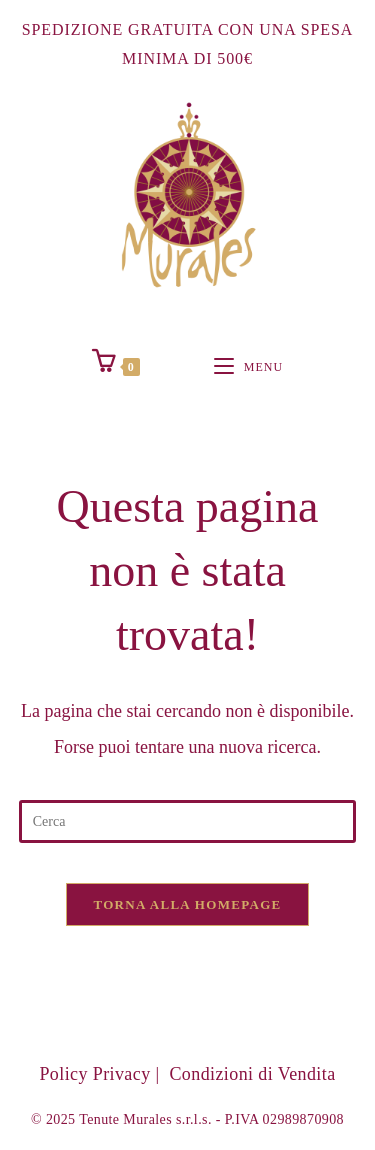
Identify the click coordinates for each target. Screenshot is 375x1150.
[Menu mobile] (248, 367)
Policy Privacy (94, 1074)
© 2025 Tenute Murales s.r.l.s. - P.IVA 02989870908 (187, 1119)
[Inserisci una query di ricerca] (188, 821)
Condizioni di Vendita (252, 1074)
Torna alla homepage (187, 904)
